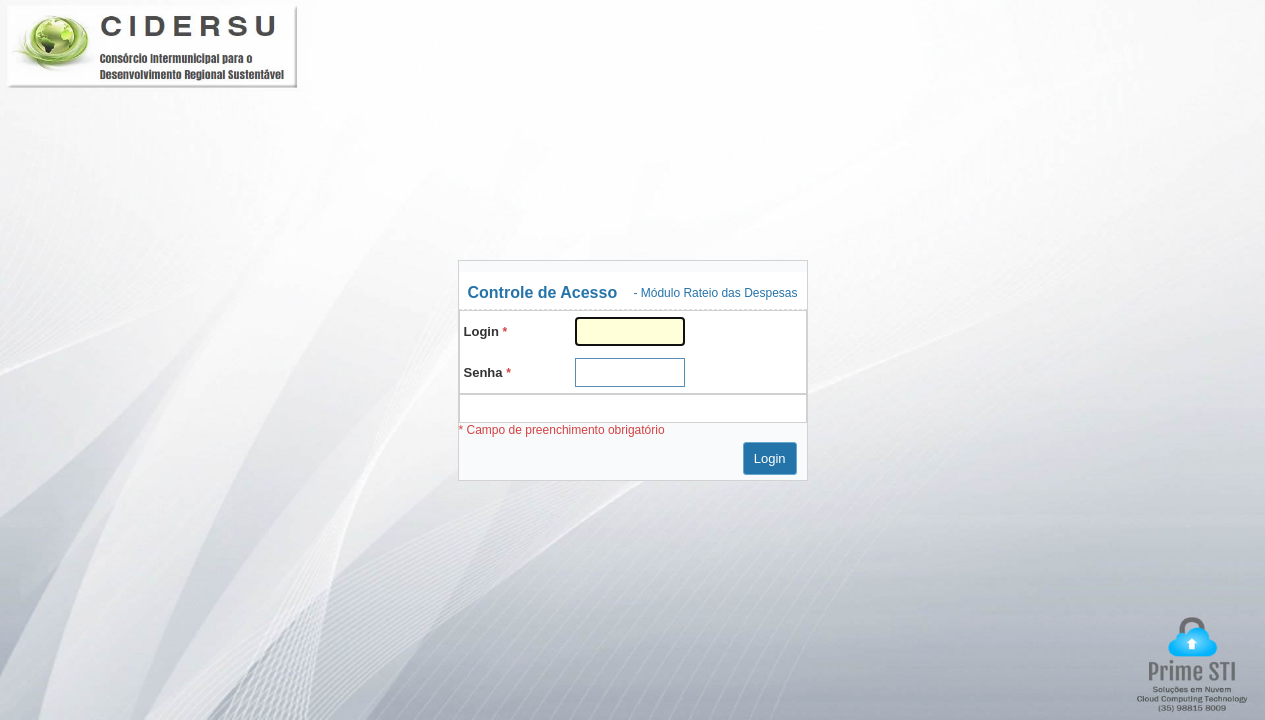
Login (770, 458)
